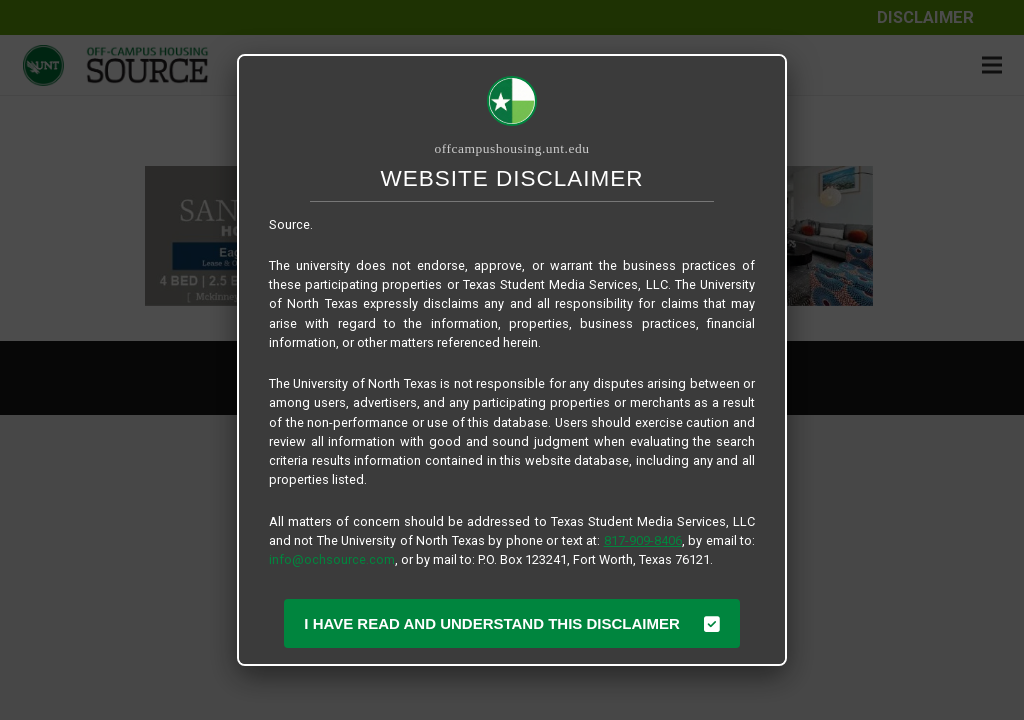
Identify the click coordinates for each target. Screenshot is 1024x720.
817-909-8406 (643, 540)
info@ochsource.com (332, 559)
